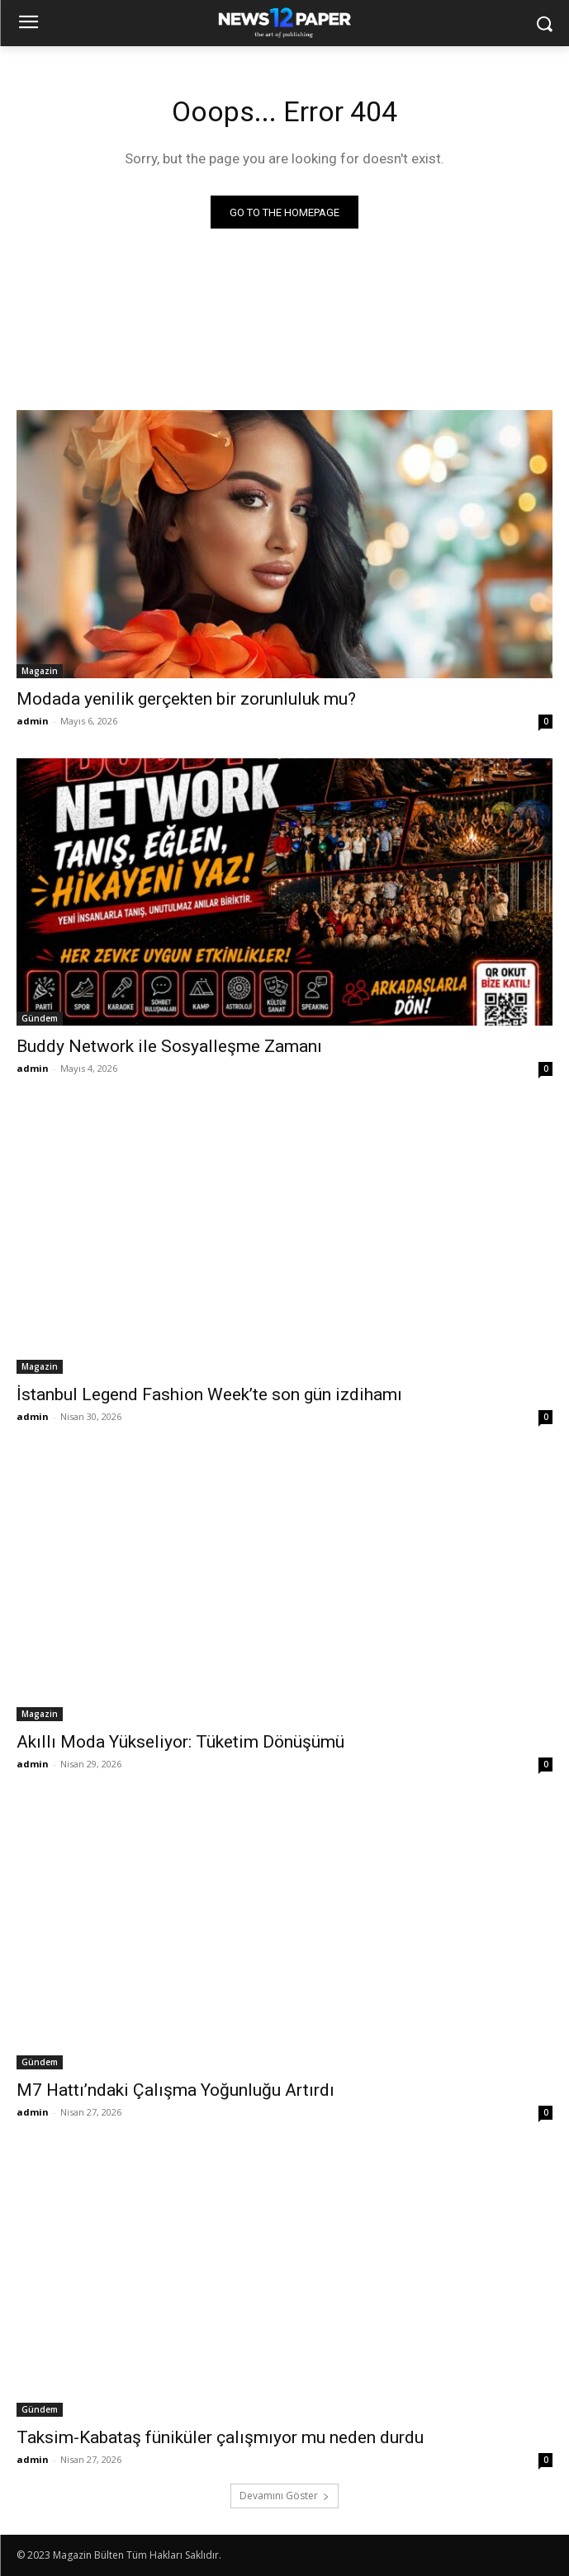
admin (33, 721)
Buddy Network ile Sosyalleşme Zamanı (169, 1046)
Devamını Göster (284, 2496)
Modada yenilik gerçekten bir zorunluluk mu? (186, 699)
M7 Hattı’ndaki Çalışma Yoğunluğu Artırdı (175, 2090)
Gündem (39, 1018)
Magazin (39, 671)
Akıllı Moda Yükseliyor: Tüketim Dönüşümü (180, 1742)
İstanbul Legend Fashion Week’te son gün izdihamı (209, 1394)
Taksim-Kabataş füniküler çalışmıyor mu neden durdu (220, 2437)
